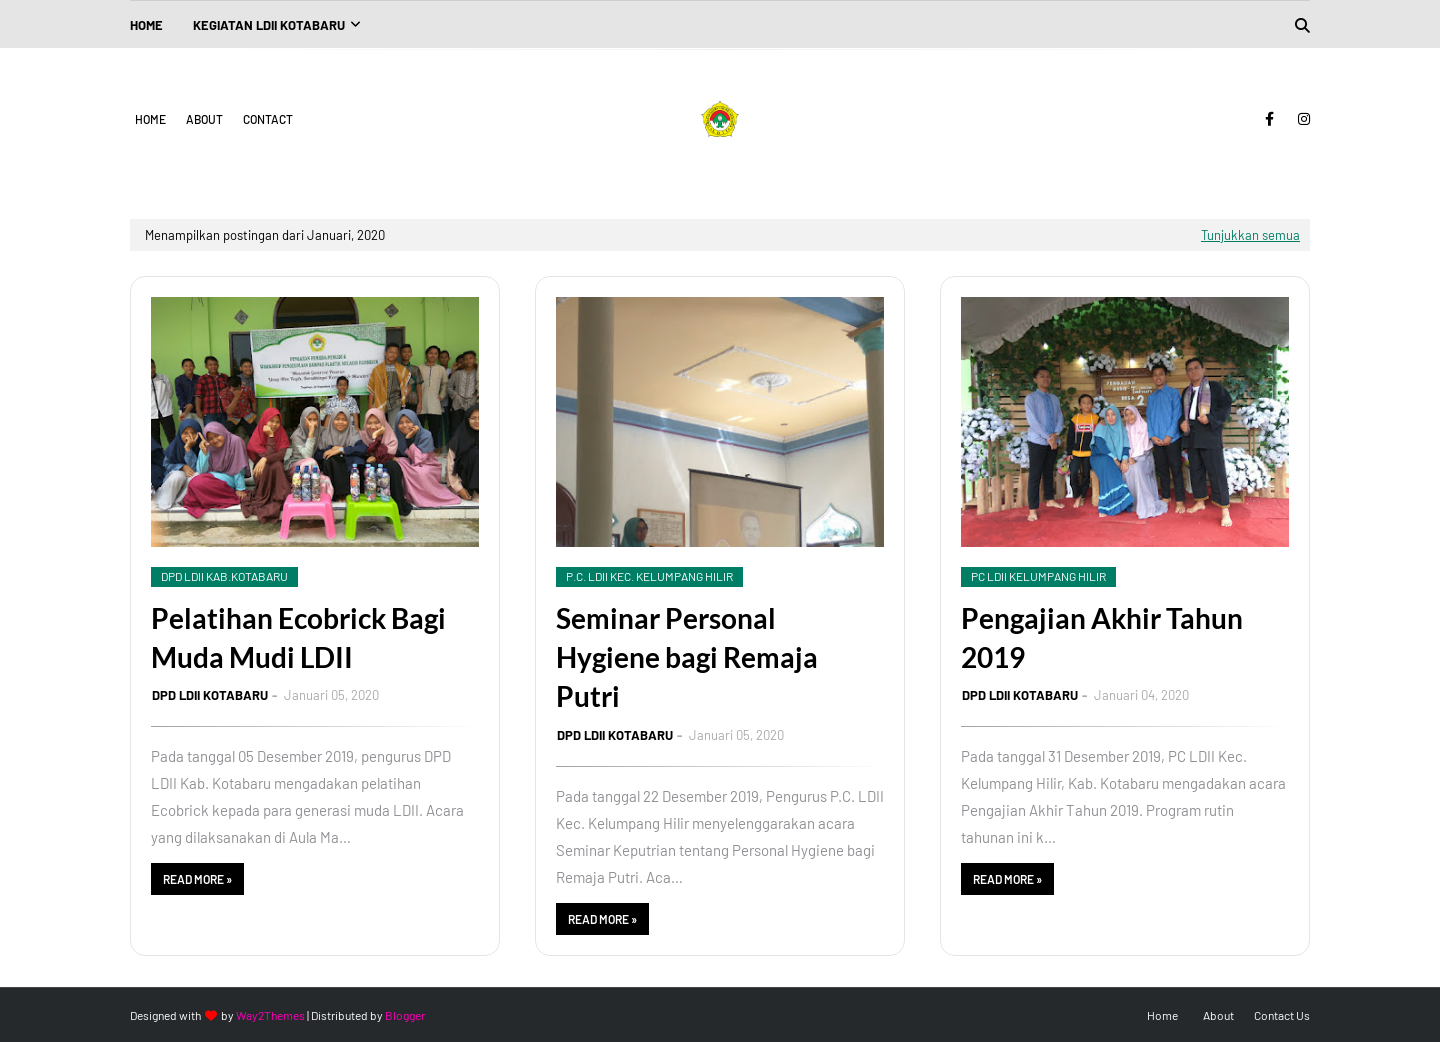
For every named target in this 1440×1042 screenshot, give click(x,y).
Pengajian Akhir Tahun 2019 (1102, 637)
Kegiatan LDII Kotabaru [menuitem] (269, 25)
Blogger (405, 1015)
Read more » (197, 879)
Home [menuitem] (146, 25)
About (204, 119)
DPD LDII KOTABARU (210, 695)
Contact (268, 119)
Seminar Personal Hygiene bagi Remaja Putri (687, 657)
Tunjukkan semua (1250, 235)
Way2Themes (270, 1015)
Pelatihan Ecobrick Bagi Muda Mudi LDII (298, 637)
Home (150, 119)
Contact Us (1282, 1015)
